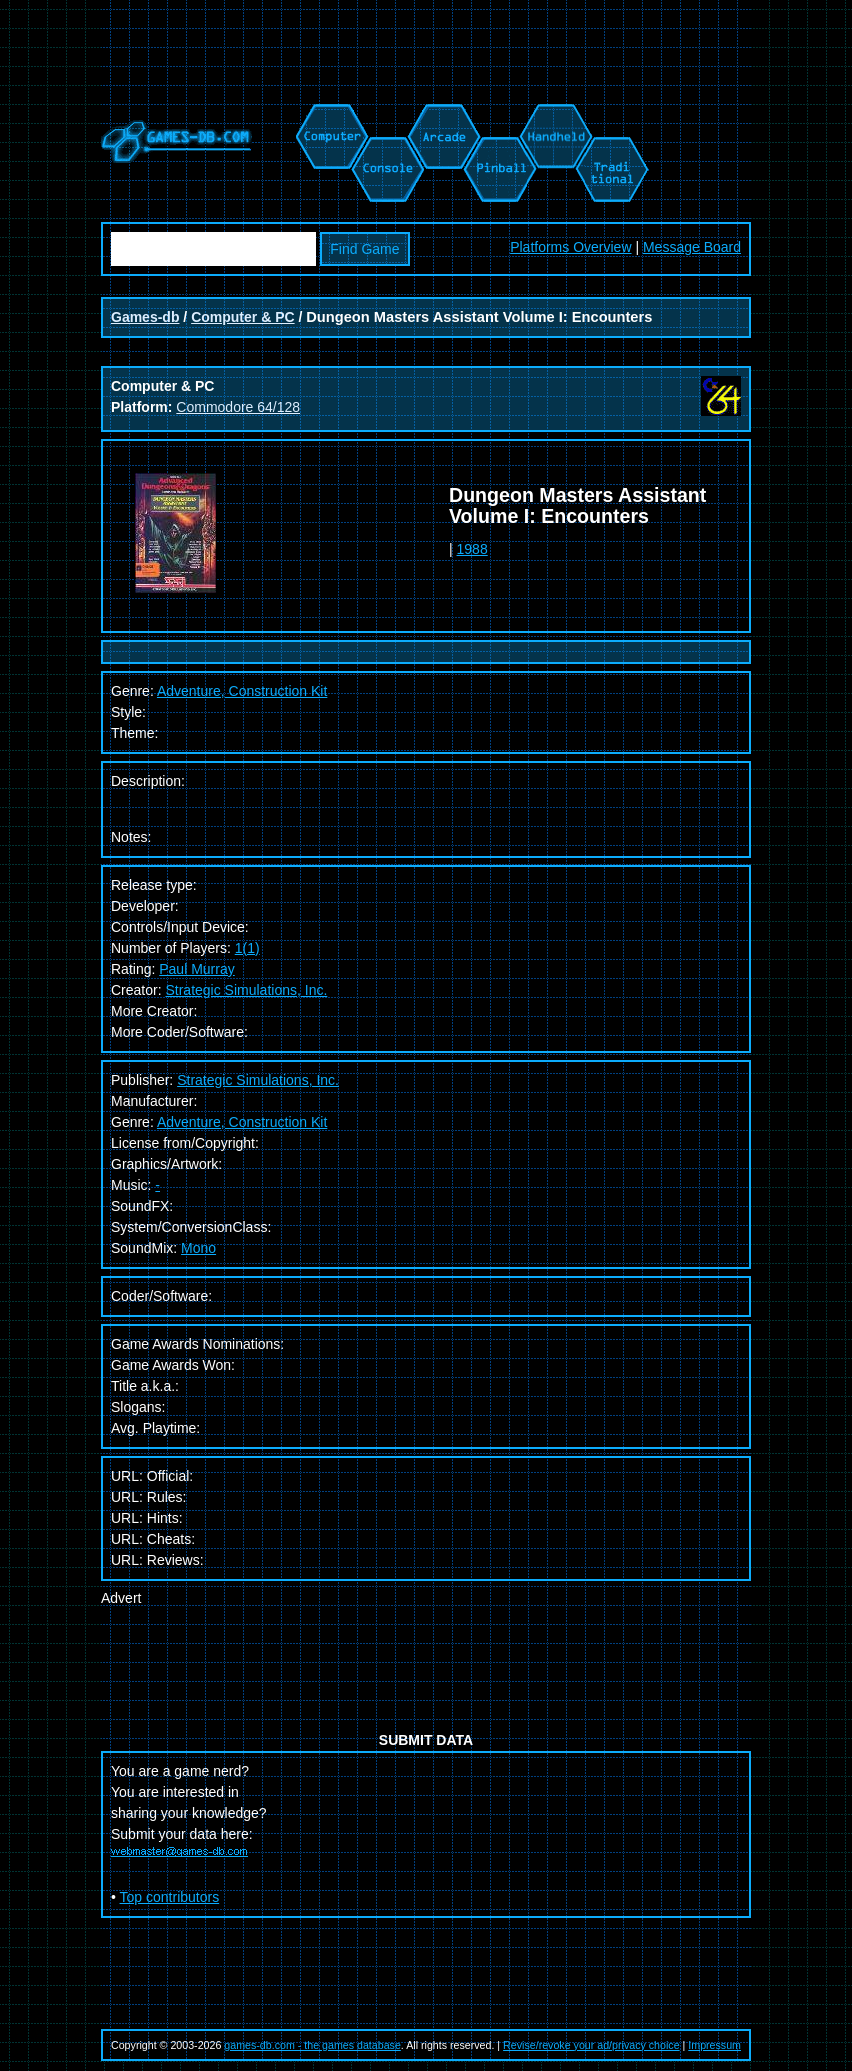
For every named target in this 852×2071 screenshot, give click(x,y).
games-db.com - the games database (312, 2045)
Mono (198, 1248)
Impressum (714, 2045)
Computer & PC (242, 317)
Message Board (692, 247)
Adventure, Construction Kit (242, 1122)
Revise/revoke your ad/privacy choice (591, 2045)
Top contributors (170, 1897)
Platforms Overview (570, 247)
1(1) (247, 948)
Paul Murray (196, 969)
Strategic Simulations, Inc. (246, 990)
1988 (472, 549)
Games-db (145, 317)
